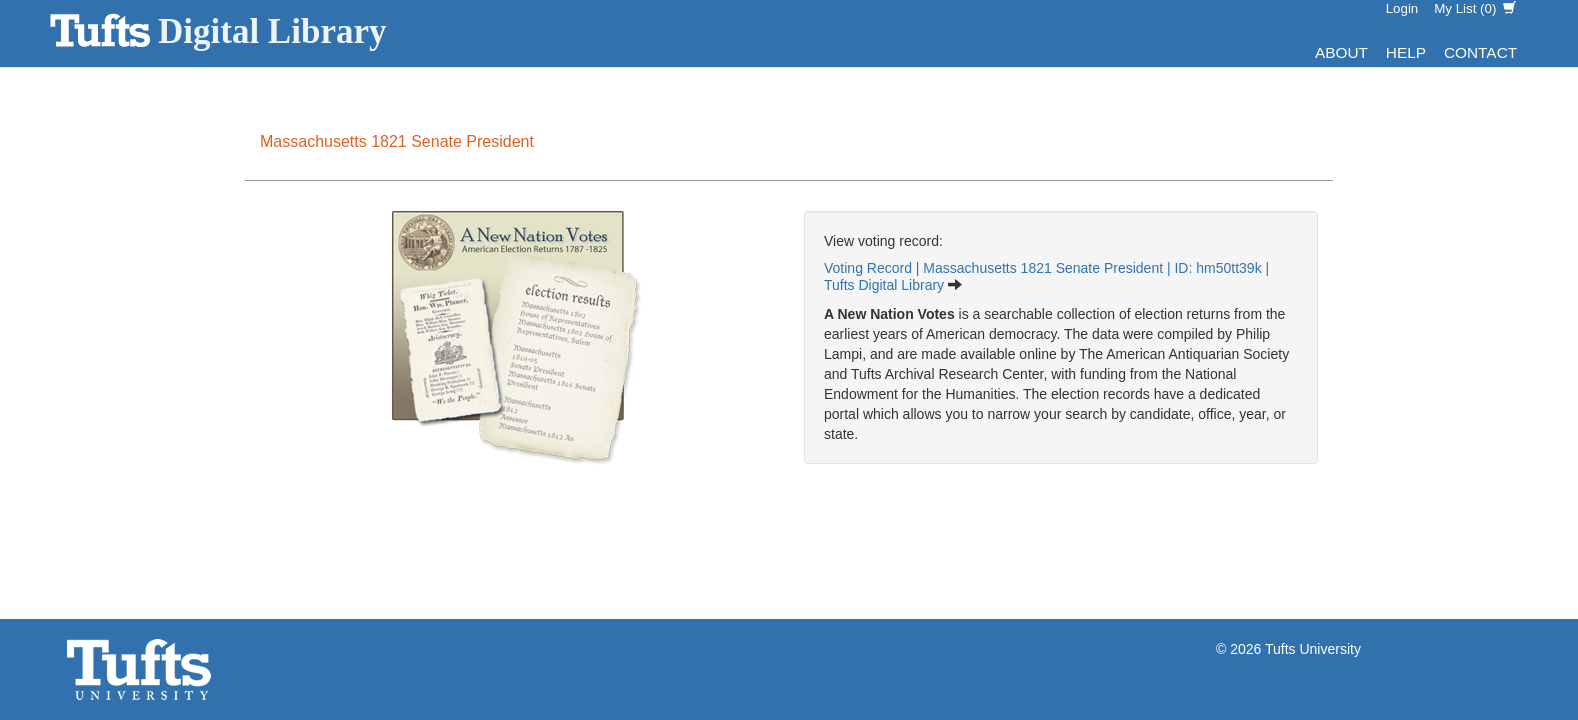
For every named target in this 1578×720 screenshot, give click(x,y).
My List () (1475, 8)
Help (1406, 52)
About (1341, 52)
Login (1402, 8)
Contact (1480, 52)
